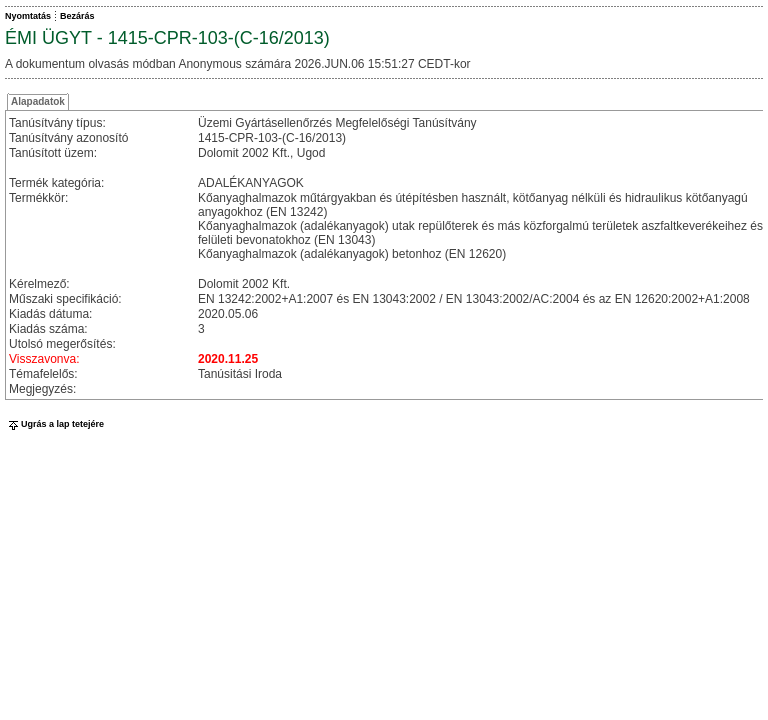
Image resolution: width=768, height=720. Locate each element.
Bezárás (77, 16)
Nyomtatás (28, 16)
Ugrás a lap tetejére (54, 424)
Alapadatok (38, 101)
